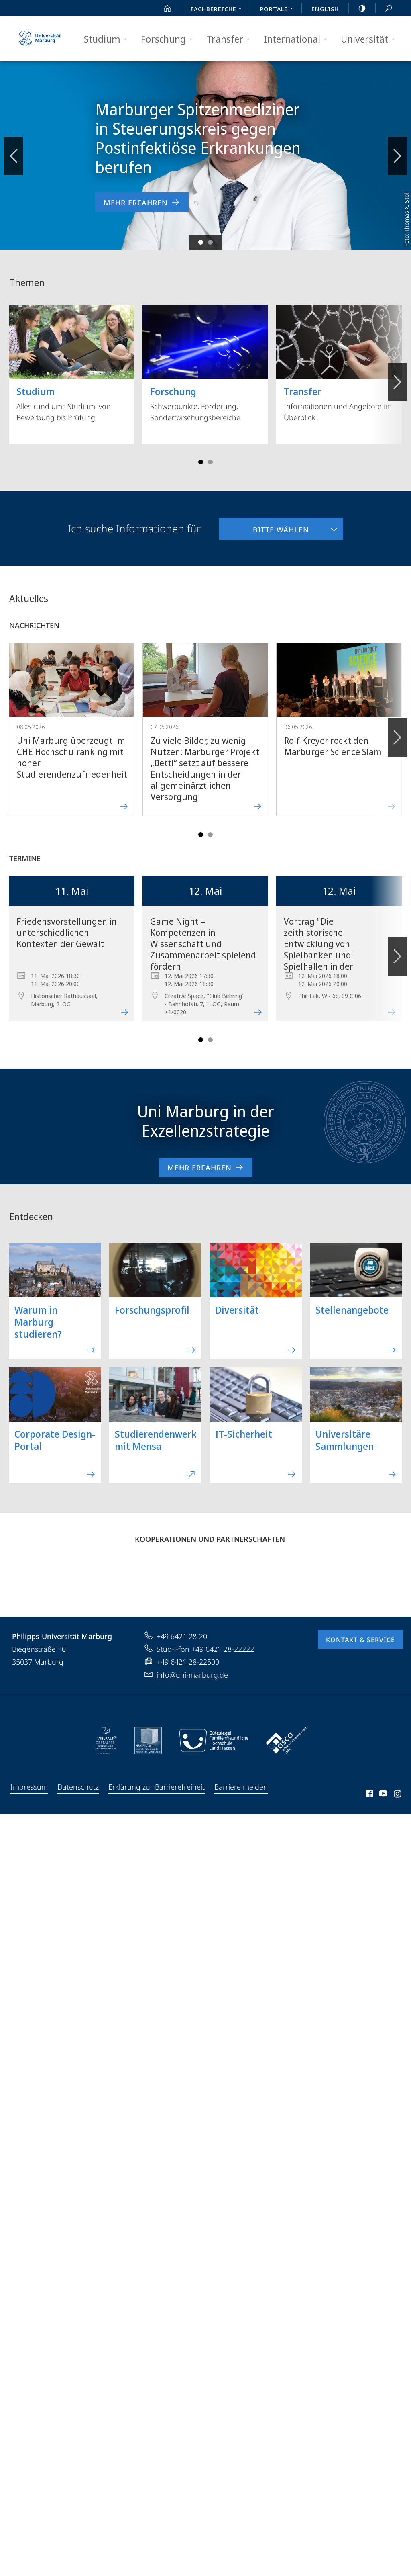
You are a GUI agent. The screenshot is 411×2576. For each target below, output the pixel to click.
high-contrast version (357, 8)
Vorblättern (397, 151)
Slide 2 (210, 242)
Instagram (398, 1794)
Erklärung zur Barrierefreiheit (156, 1787)
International (298, 39)
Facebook (369, 1794)
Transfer (230, 39)
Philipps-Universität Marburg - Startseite (40, 38)
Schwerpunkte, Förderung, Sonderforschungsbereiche (205, 363)
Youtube (382, 1794)
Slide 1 (200, 242)
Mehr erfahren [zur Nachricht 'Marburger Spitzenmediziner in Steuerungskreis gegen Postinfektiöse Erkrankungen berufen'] (142, 202)
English (325, 9)
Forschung (169, 39)
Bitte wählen (264, 526)
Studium (108, 39)
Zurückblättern (13, 151)
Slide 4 (210, 462)
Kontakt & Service (360, 1639)
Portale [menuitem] (278, 9)
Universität (370, 39)
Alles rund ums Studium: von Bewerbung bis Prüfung (71, 363)
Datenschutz (78, 1787)
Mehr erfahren (205, 1167)
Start (163, 8)
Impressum (29, 1787)
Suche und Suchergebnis (384, 8)
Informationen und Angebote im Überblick (339, 363)
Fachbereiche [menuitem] (218, 9)
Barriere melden (241, 1787)
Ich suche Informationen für (134, 528)
